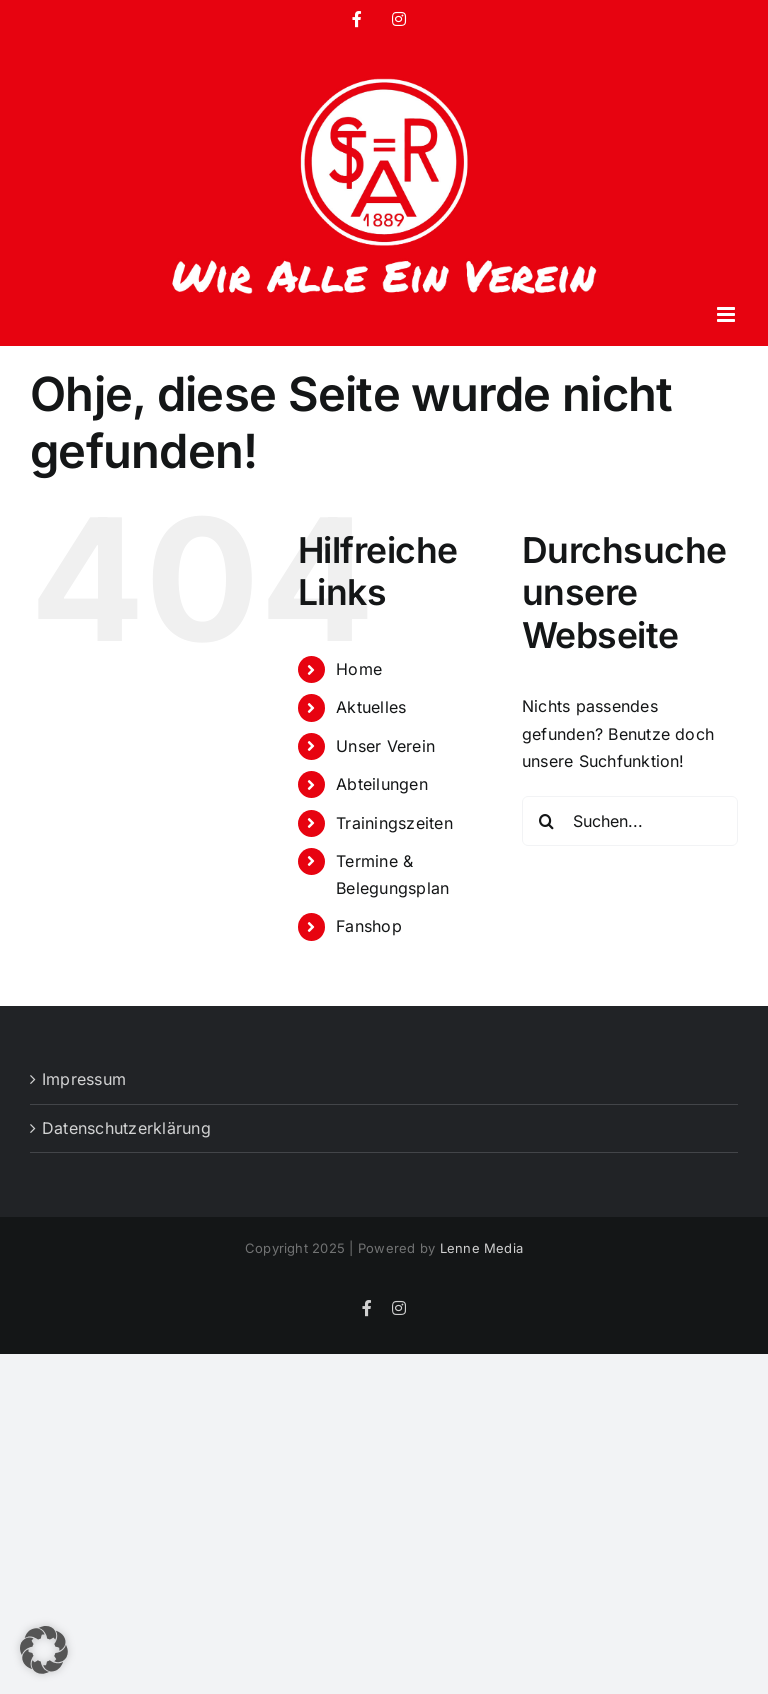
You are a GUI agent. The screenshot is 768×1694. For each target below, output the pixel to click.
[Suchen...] (630, 821)
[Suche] (547, 821)
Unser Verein (385, 746)
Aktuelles (371, 707)
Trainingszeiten (394, 823)
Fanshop (369, 926)
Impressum (84, 1079)
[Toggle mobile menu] (727, 314)
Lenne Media (482, 1248)
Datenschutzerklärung (126, 1128)
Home (359, 669)
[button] (44, 1650)
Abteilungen (382, 784)
